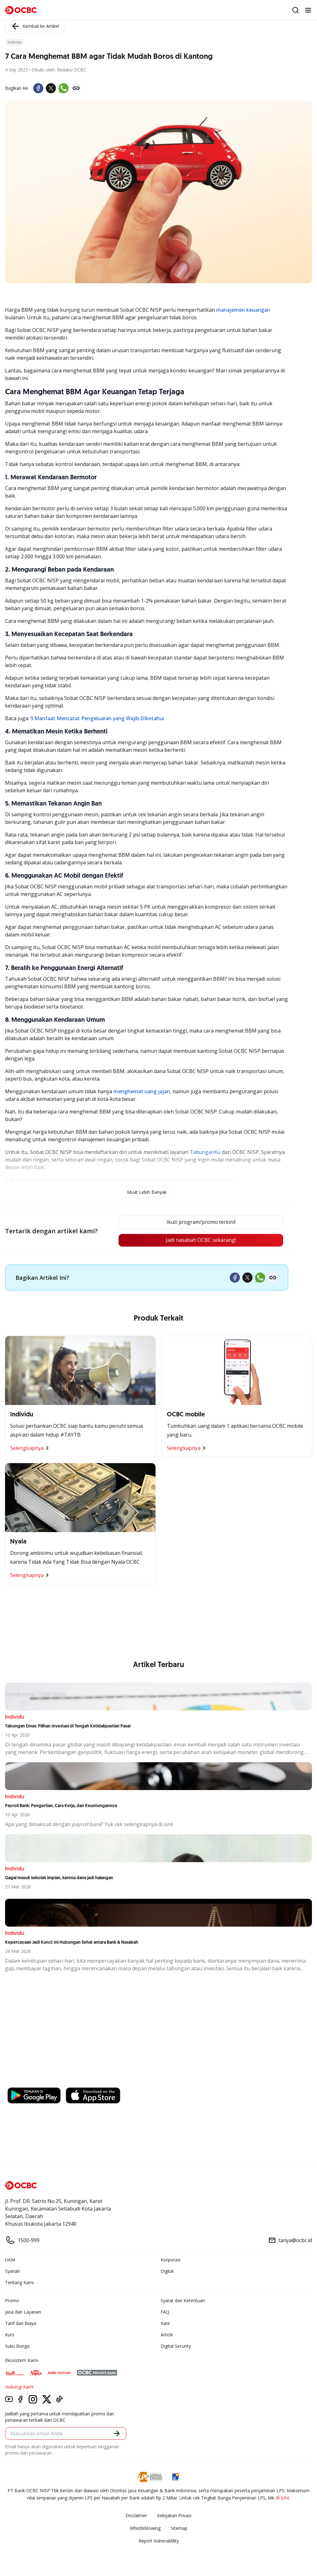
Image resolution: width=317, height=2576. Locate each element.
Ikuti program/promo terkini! (201, 1222)
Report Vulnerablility (158, 2541)
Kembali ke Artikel (34, 26)
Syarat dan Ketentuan (183, 2300)
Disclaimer (136, 2515)
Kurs (9, 2335)
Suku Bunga (17, 2346)
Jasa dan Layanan (23, 2312)
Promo (12, 2300)
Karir (165, 2323)
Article (167, 2335)
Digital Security (176, 2346)
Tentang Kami (19, 2282)
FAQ (165, 2312)
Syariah (12, 2271)
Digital (167, 2271)
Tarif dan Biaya (20, 2323)
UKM (10, 2260)
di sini (282, 2497)
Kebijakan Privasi (174, 2515)
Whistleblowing (145, 2528)
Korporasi (170, 2260)
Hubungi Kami (19, 2387)
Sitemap (179, 2528)
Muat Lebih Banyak (147, 1192)
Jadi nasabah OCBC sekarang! (201, 1240)
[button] (117, 2433)
